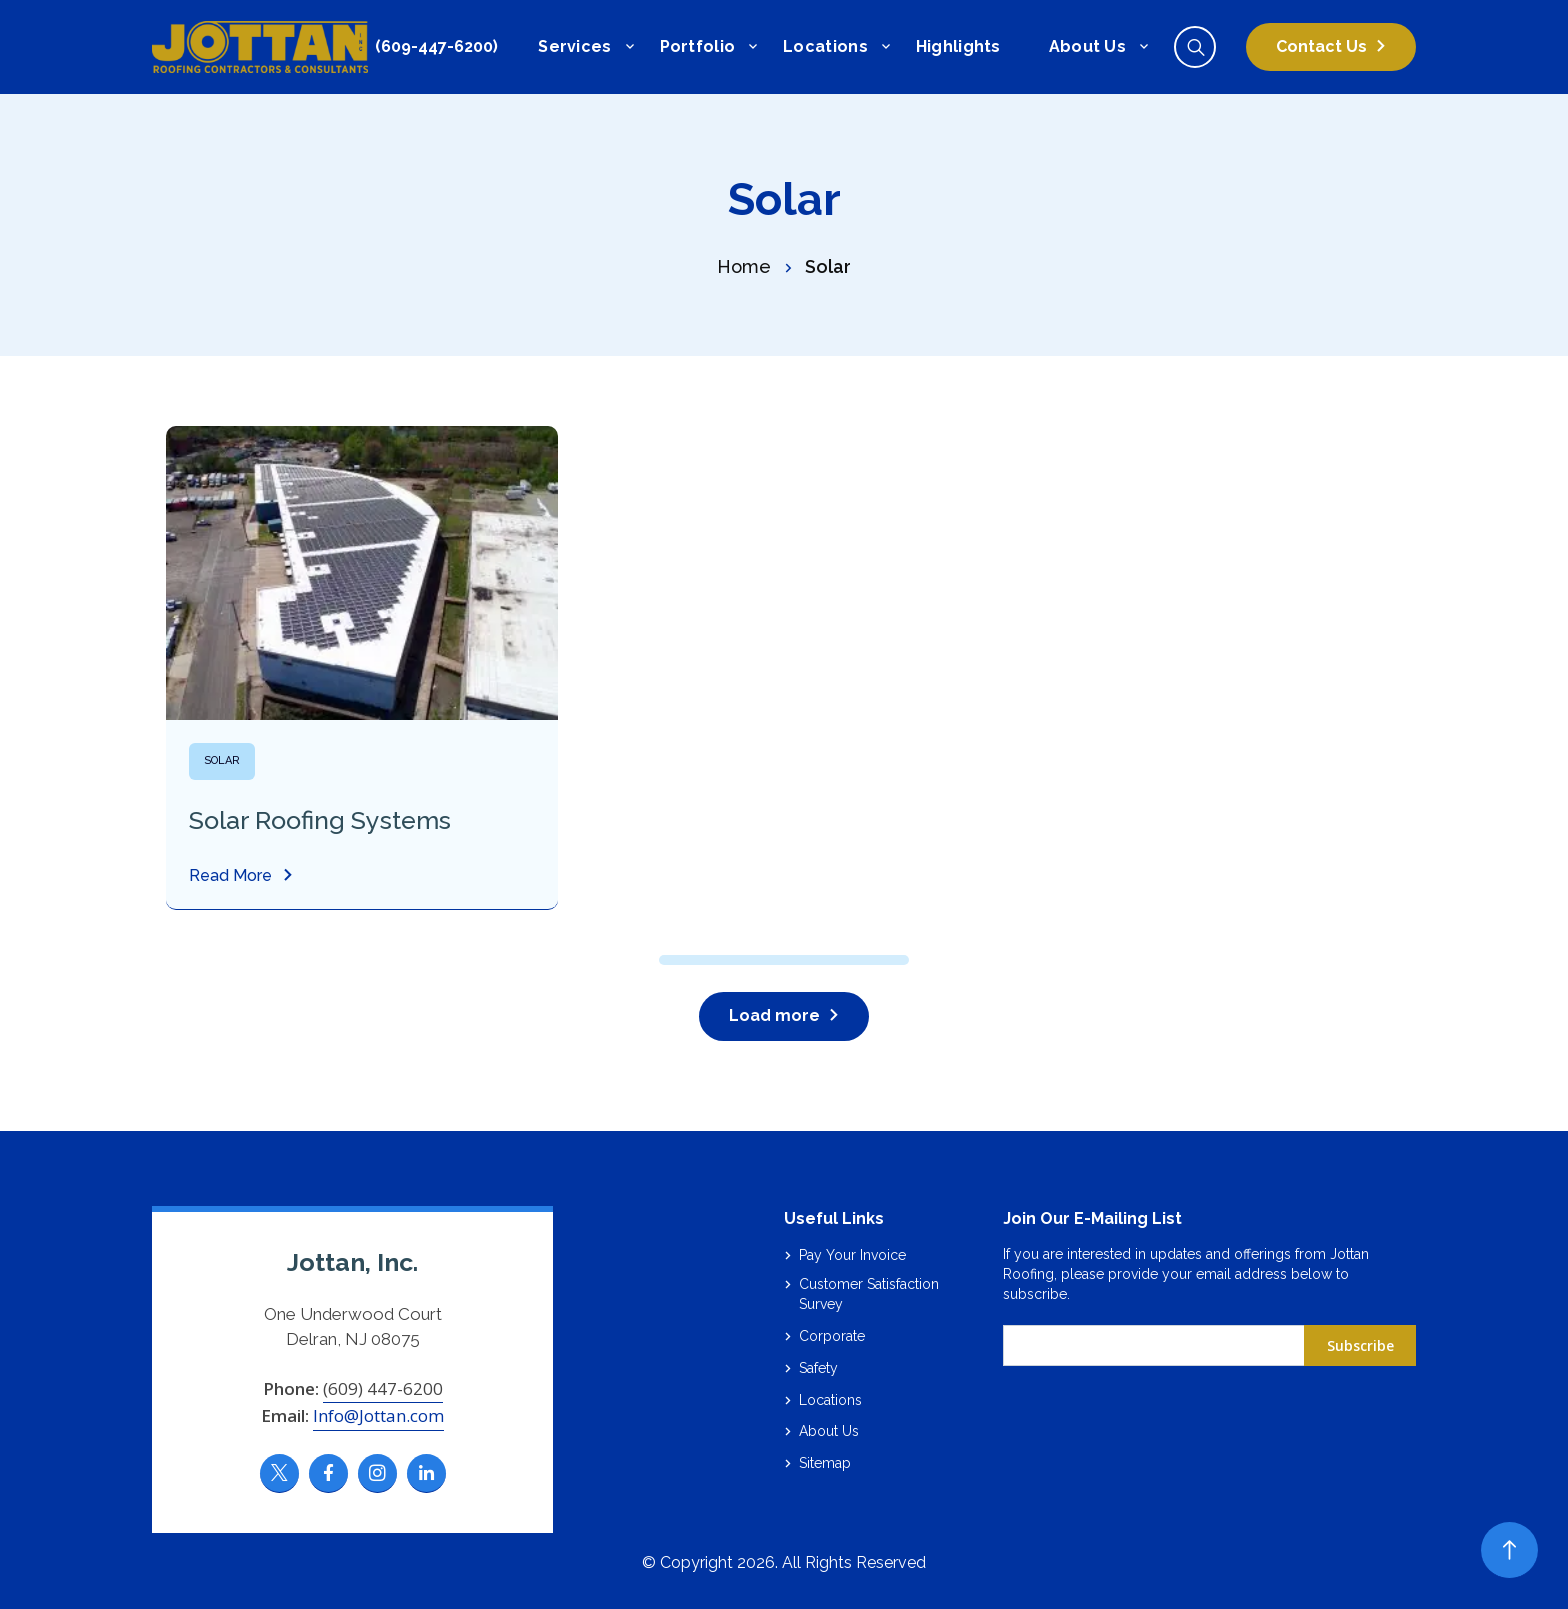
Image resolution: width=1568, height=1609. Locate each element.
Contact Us (1321, 46)
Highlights (958, 46)
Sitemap (825, 1463)
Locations (825, 46)
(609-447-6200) (436, 46)
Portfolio (698, 46)
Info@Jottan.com (378, 1415)
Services (574, 46)
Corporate (832, 1336)
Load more (774, 1015)
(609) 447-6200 (383, 1388)
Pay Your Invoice (852, 1255)
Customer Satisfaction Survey (869, 1294)
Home (744, 266)
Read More (230, 876)
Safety (818, 1368)
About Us (1087, 46)
